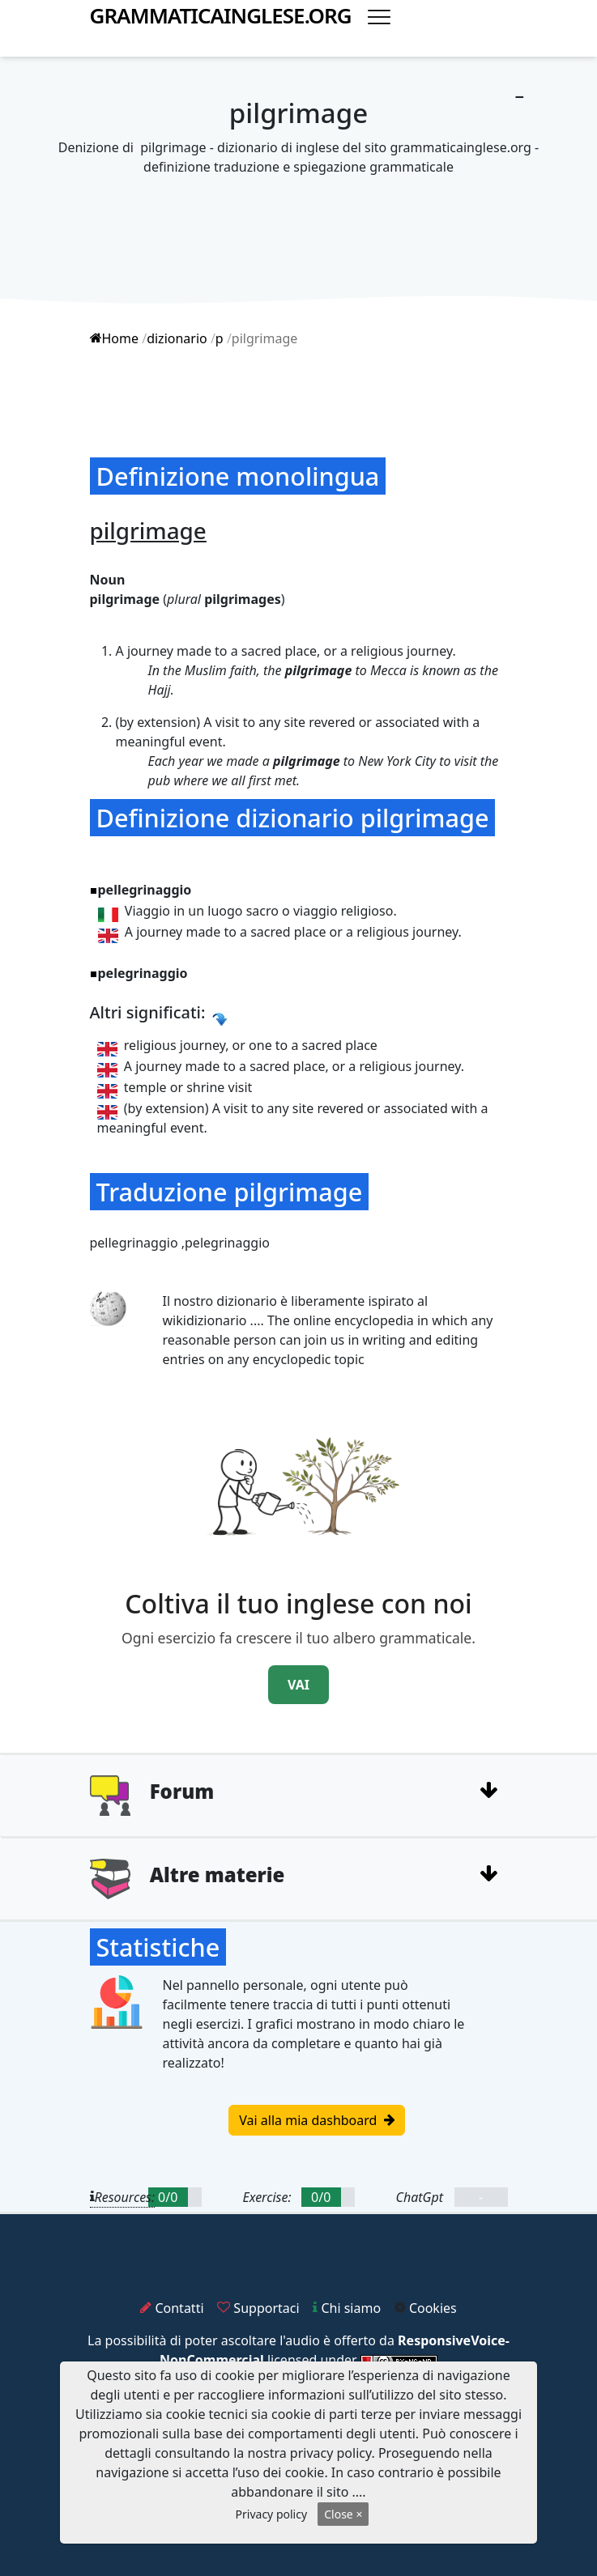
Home (114, 338)
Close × (343, 2514)
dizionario (177, 338)
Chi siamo (347, 2308)
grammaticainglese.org (221, 15)
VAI (298, 1685)
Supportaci (258, 2308)
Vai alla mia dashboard (316, 2120)
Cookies (425, 2308)
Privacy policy (272, 2514)
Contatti (171, 2308)
